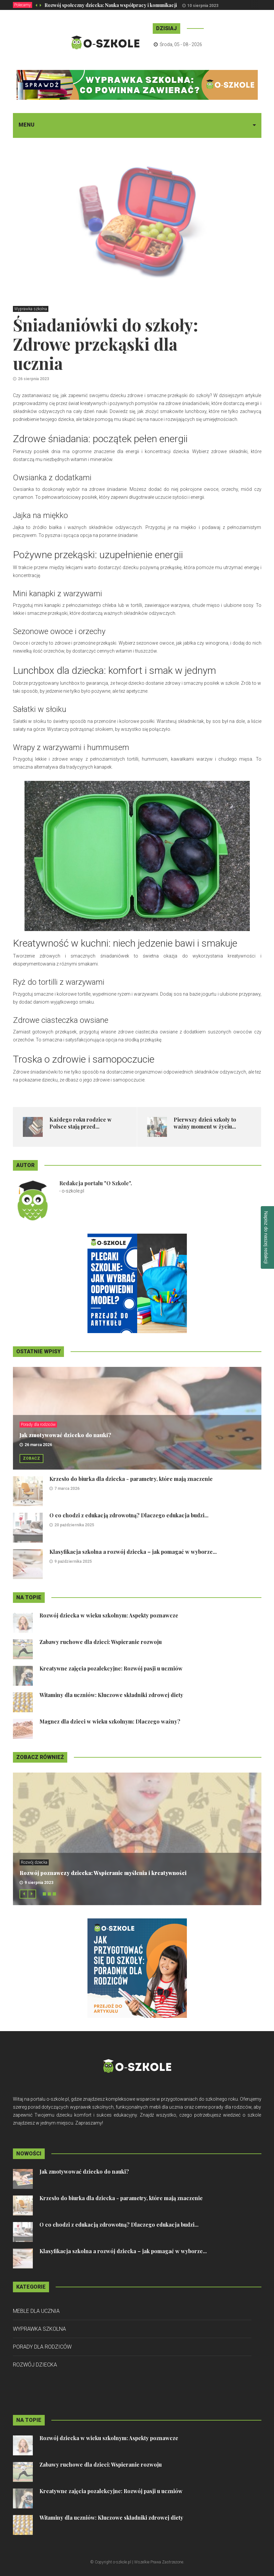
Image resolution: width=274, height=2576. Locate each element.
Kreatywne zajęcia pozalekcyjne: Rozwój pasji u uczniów (111, 1668)
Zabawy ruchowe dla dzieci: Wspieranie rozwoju (100, 1641)
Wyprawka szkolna (30, 309)
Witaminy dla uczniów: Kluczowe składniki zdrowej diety (111, 1694)
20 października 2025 (74, 1525)
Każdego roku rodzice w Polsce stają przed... (80, 1123)
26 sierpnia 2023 (33, 379)
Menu (26, 125)
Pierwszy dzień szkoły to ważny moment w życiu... (205, 1123)
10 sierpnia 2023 (202, 5)
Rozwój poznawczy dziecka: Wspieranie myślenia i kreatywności (103, 1872)
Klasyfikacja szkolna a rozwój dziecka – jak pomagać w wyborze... (133, 1551)
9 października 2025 (73, 1561)
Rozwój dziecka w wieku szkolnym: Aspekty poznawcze (108, 1615)
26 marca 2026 (38, 1444)
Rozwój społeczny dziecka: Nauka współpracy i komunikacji (110, 5)
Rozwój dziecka (34, 1862)
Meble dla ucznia (36, 2311)
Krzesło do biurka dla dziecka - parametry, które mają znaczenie (131, 1478)
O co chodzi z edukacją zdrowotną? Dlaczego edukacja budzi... (128, 1515)
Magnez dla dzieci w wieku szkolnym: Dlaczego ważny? (109, 1721)
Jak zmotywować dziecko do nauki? (65, 1435)
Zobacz (31, 1458)
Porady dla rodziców (38, 1424)
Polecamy (22, 5)
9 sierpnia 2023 (39, 1882)
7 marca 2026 (67, 1488)
